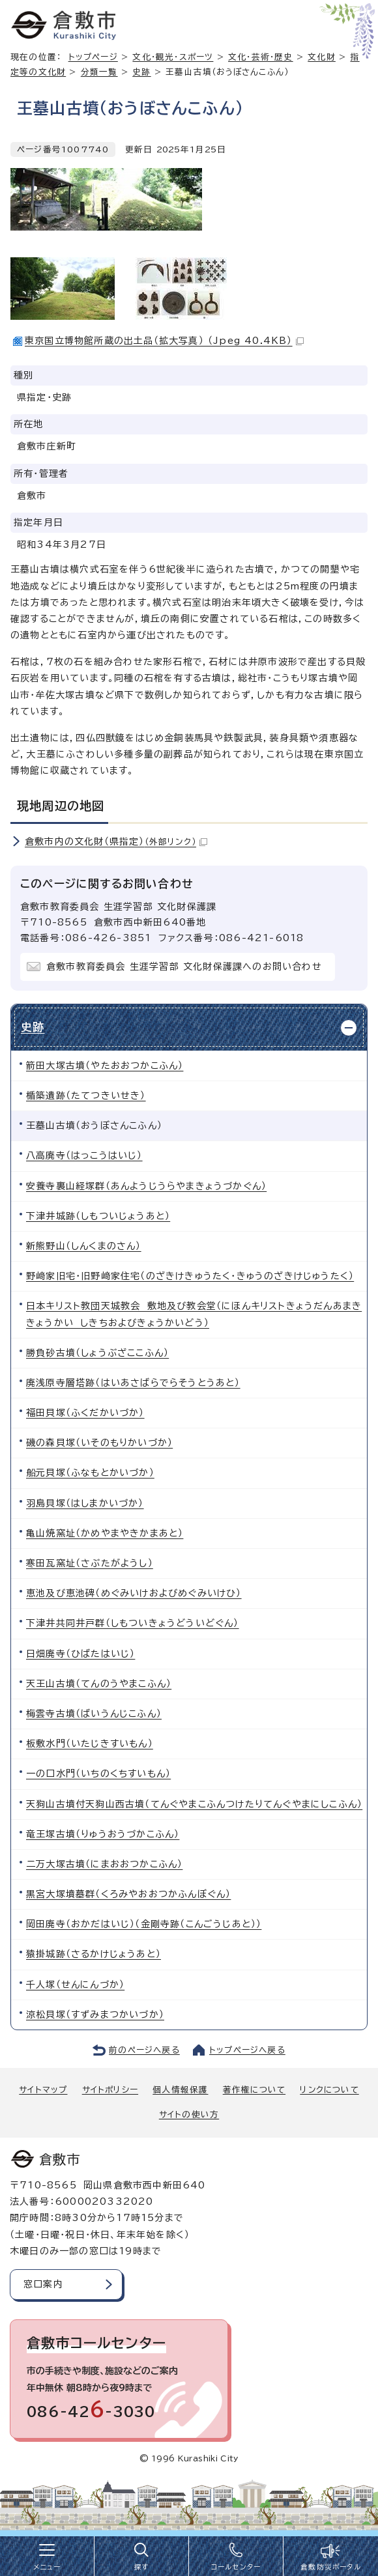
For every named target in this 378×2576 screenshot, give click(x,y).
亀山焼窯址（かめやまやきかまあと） (104, 1533)
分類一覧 (99, 72)
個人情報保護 (180, 2090)
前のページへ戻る (144, 2050)
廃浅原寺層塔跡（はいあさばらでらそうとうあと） (133, 1382)
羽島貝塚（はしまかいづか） (85, 1503)
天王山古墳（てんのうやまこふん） (98, 1683)
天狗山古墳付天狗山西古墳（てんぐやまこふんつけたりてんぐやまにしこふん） (194, 1804)
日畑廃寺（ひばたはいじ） (80, 1653)
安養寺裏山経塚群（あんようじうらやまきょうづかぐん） (146, 1186)
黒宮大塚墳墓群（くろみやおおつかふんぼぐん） (128, 1894)
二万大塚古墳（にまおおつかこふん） (104, 1864)
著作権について (254, 2090)
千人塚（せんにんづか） (75, 1984)
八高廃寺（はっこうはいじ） (84, 1155)
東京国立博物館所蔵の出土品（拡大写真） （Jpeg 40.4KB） (164, 340)
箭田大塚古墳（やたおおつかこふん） (104, 1065)
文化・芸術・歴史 (260, 57)
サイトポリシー (110, 2090)
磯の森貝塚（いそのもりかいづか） (99, 1442)
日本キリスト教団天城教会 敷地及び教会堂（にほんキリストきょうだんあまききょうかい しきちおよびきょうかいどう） (194, 1314)
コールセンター (236, 2567)
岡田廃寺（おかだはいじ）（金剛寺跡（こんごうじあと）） (143, 1924)
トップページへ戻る (247, 2050)
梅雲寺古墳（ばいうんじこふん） (94, 1713)
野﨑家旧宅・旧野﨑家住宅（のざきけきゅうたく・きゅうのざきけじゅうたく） (190, 1276)
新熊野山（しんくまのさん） (83, 1246)
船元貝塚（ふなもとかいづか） (90, 1472)
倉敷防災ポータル (330, 2567)
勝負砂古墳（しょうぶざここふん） (97, 1352)
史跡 (141, 72)
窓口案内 (43, 2284)
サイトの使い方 (189, 2114)
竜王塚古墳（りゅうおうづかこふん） (102, 1834)
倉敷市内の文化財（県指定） (116, 841)
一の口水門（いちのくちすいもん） (98, 1773)
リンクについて (329, 2090)
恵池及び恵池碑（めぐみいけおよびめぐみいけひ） (134, 1593)
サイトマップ (43, 2090)
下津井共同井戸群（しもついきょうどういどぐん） (132, 1623)
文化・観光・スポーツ (172, 57)
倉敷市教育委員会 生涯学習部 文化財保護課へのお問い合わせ (184, 966)
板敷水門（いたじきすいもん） (89, 1743)
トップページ (93, 57)
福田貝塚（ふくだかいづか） (85, 1412)
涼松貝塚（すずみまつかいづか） (95, 2014)
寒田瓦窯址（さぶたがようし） (89, 1563)
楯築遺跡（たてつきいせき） (86, 1095)
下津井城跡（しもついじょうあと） (98, 1216)
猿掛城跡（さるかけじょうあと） (93, 1954)
